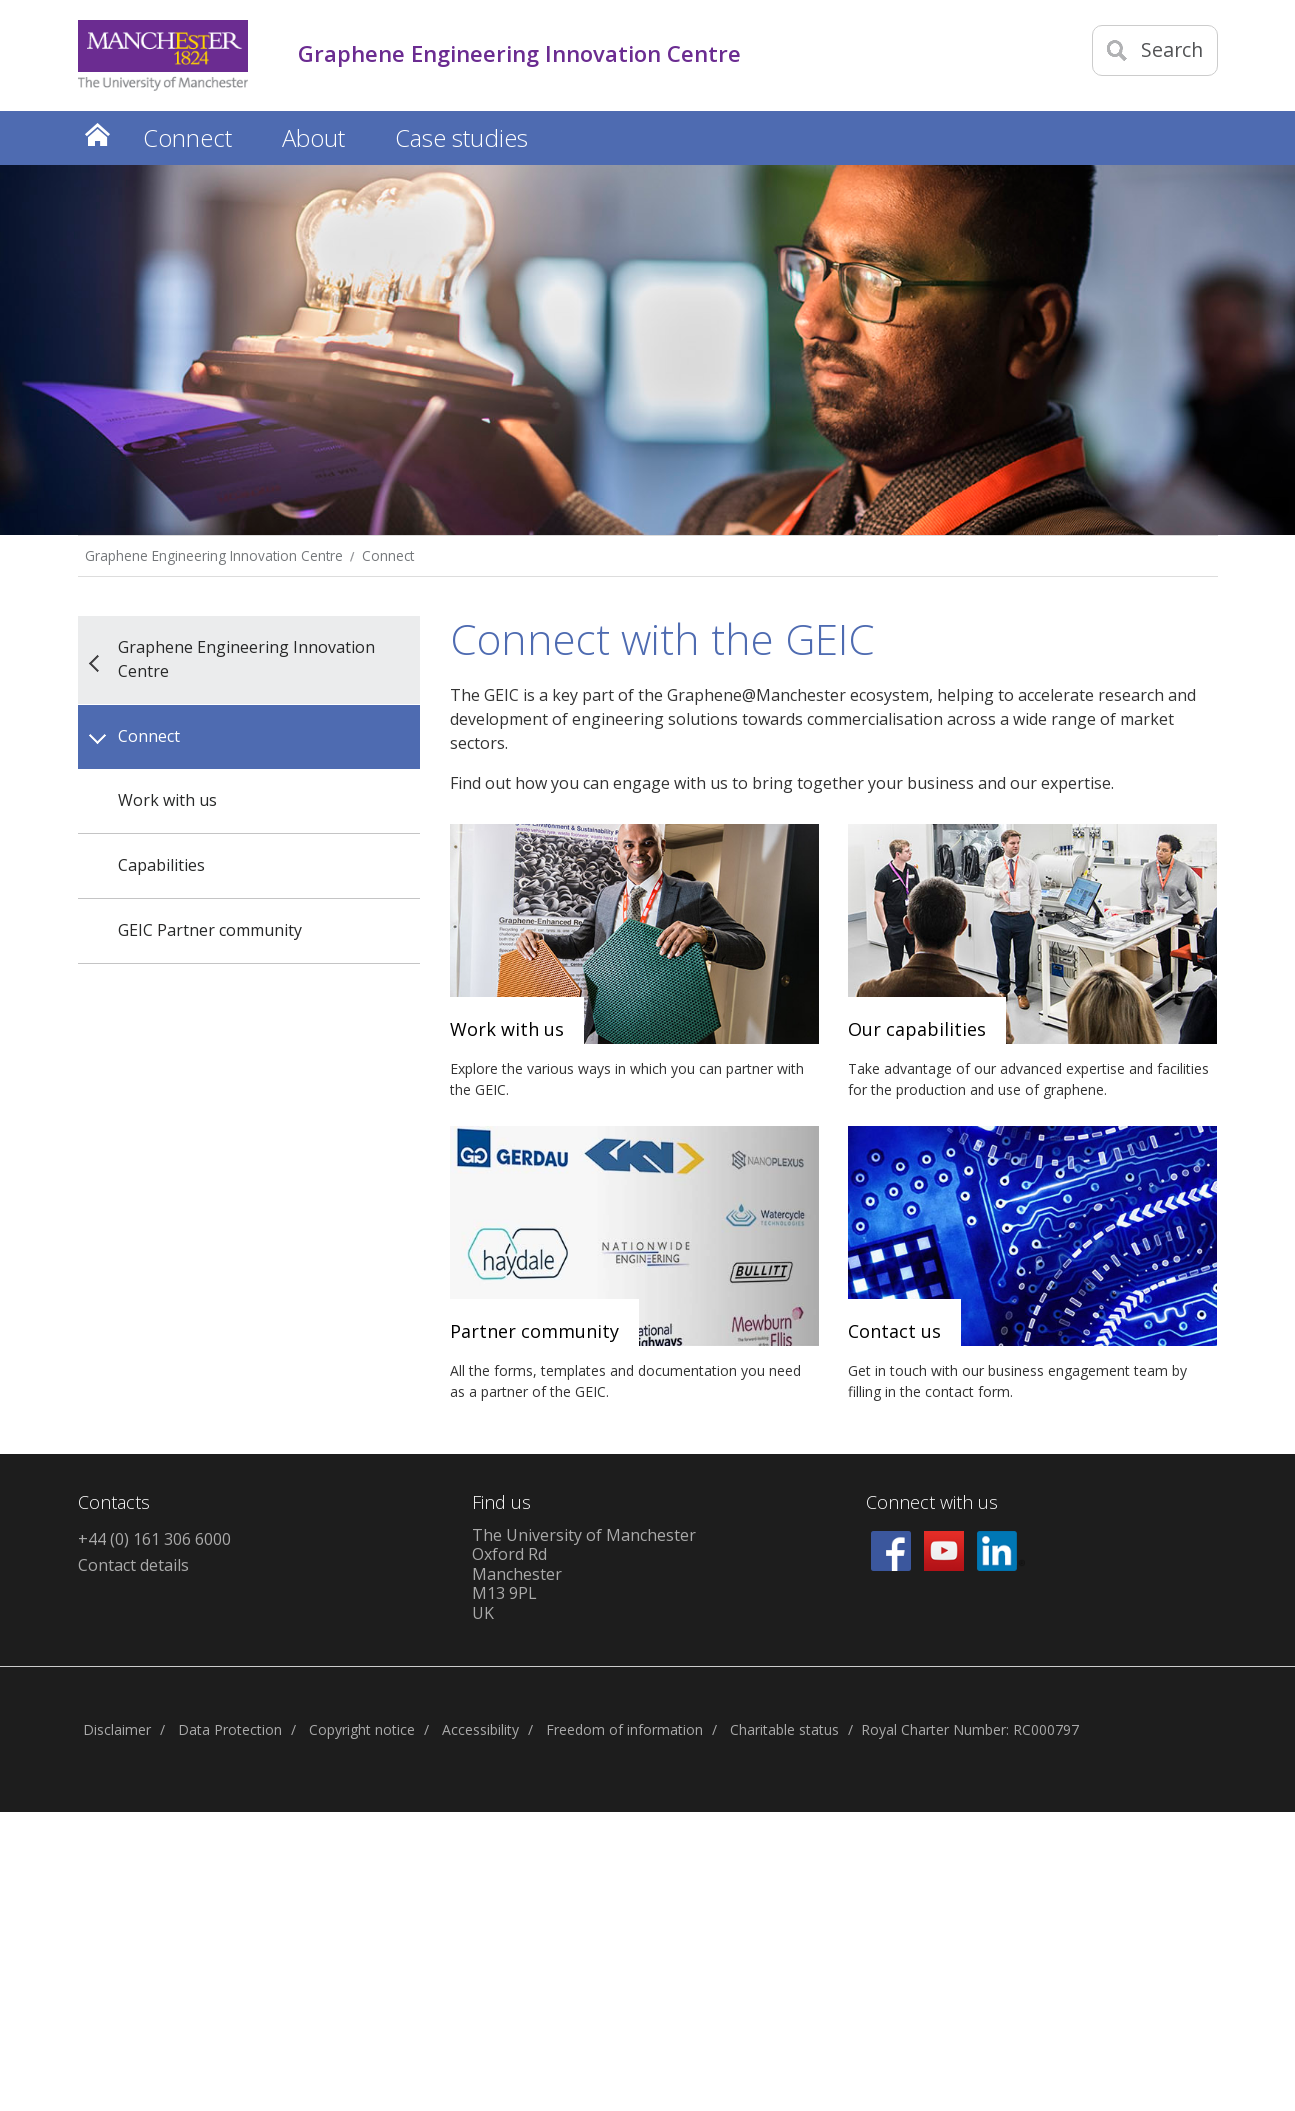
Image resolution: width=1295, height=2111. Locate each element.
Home (98, 134)
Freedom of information (624, 1729)
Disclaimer (117, 1729)
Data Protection (230, 1729)
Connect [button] (187, 137)
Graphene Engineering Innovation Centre (214, 555)
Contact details (133, 1565)
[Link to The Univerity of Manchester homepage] (163, 55)
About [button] (313, 137)
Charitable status (784, 1729)
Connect (388, 555)
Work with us (167, 800)
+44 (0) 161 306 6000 (154, 1539)
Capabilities (161, 865)
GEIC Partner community (210, 930)
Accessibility (480, 1729)
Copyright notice (362, 1729)
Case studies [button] (461, 137)
